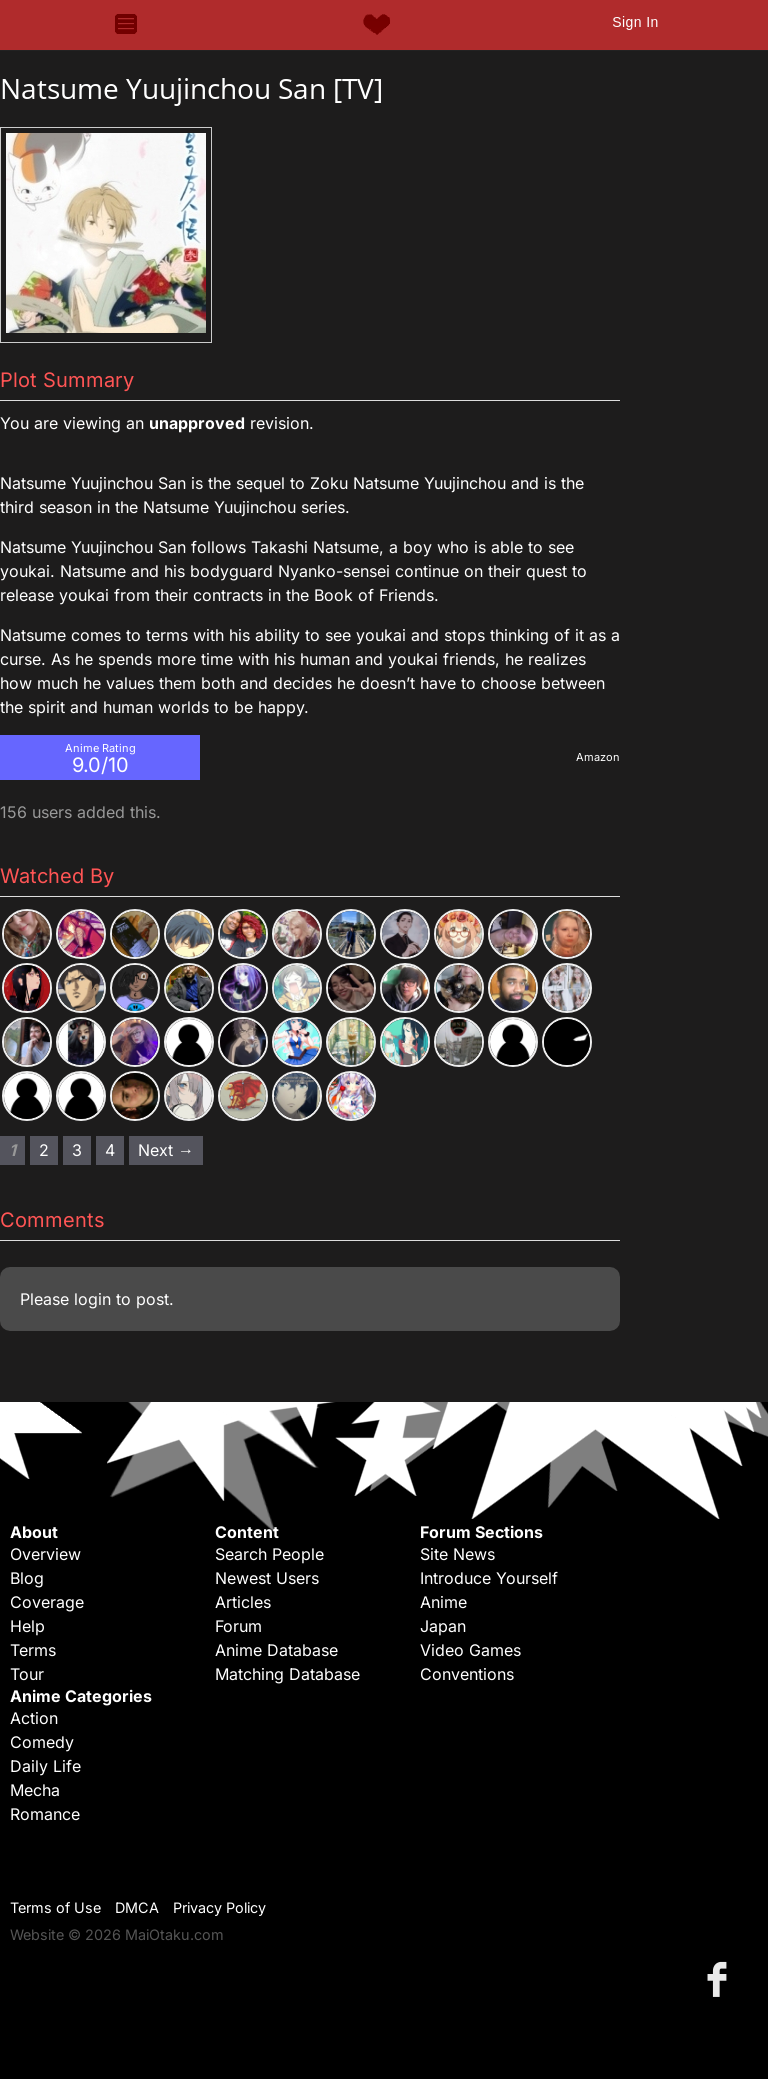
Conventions (467, 1674)
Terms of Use (55, 1907)
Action (34, 1718)
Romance (45, 1814)
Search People (269, 1554)
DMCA (137, 1907)
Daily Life (45, 1766)
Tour (27, 1674)
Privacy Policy (219, 1907)
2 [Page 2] (44, 1150)
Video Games (470, 1650)
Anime (443, 1602)
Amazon (598, 757)
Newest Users (267, 1578)
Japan (443, 1626)
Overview (45, 1554)
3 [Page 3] (77, 1150)
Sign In (635, 22)
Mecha (35, 1790)
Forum (238, 1626)
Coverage (47, 1602)
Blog (27, 1578)
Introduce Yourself (489, 1578)
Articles (243, 1602)
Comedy (42, 1742)
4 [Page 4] (110, 1150)
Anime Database (276, 1650)
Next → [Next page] (166, 1150)
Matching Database (287, 1674)
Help (27, 1626)
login (92, 1299)
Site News (457, 1554)
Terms (33, 1650)
